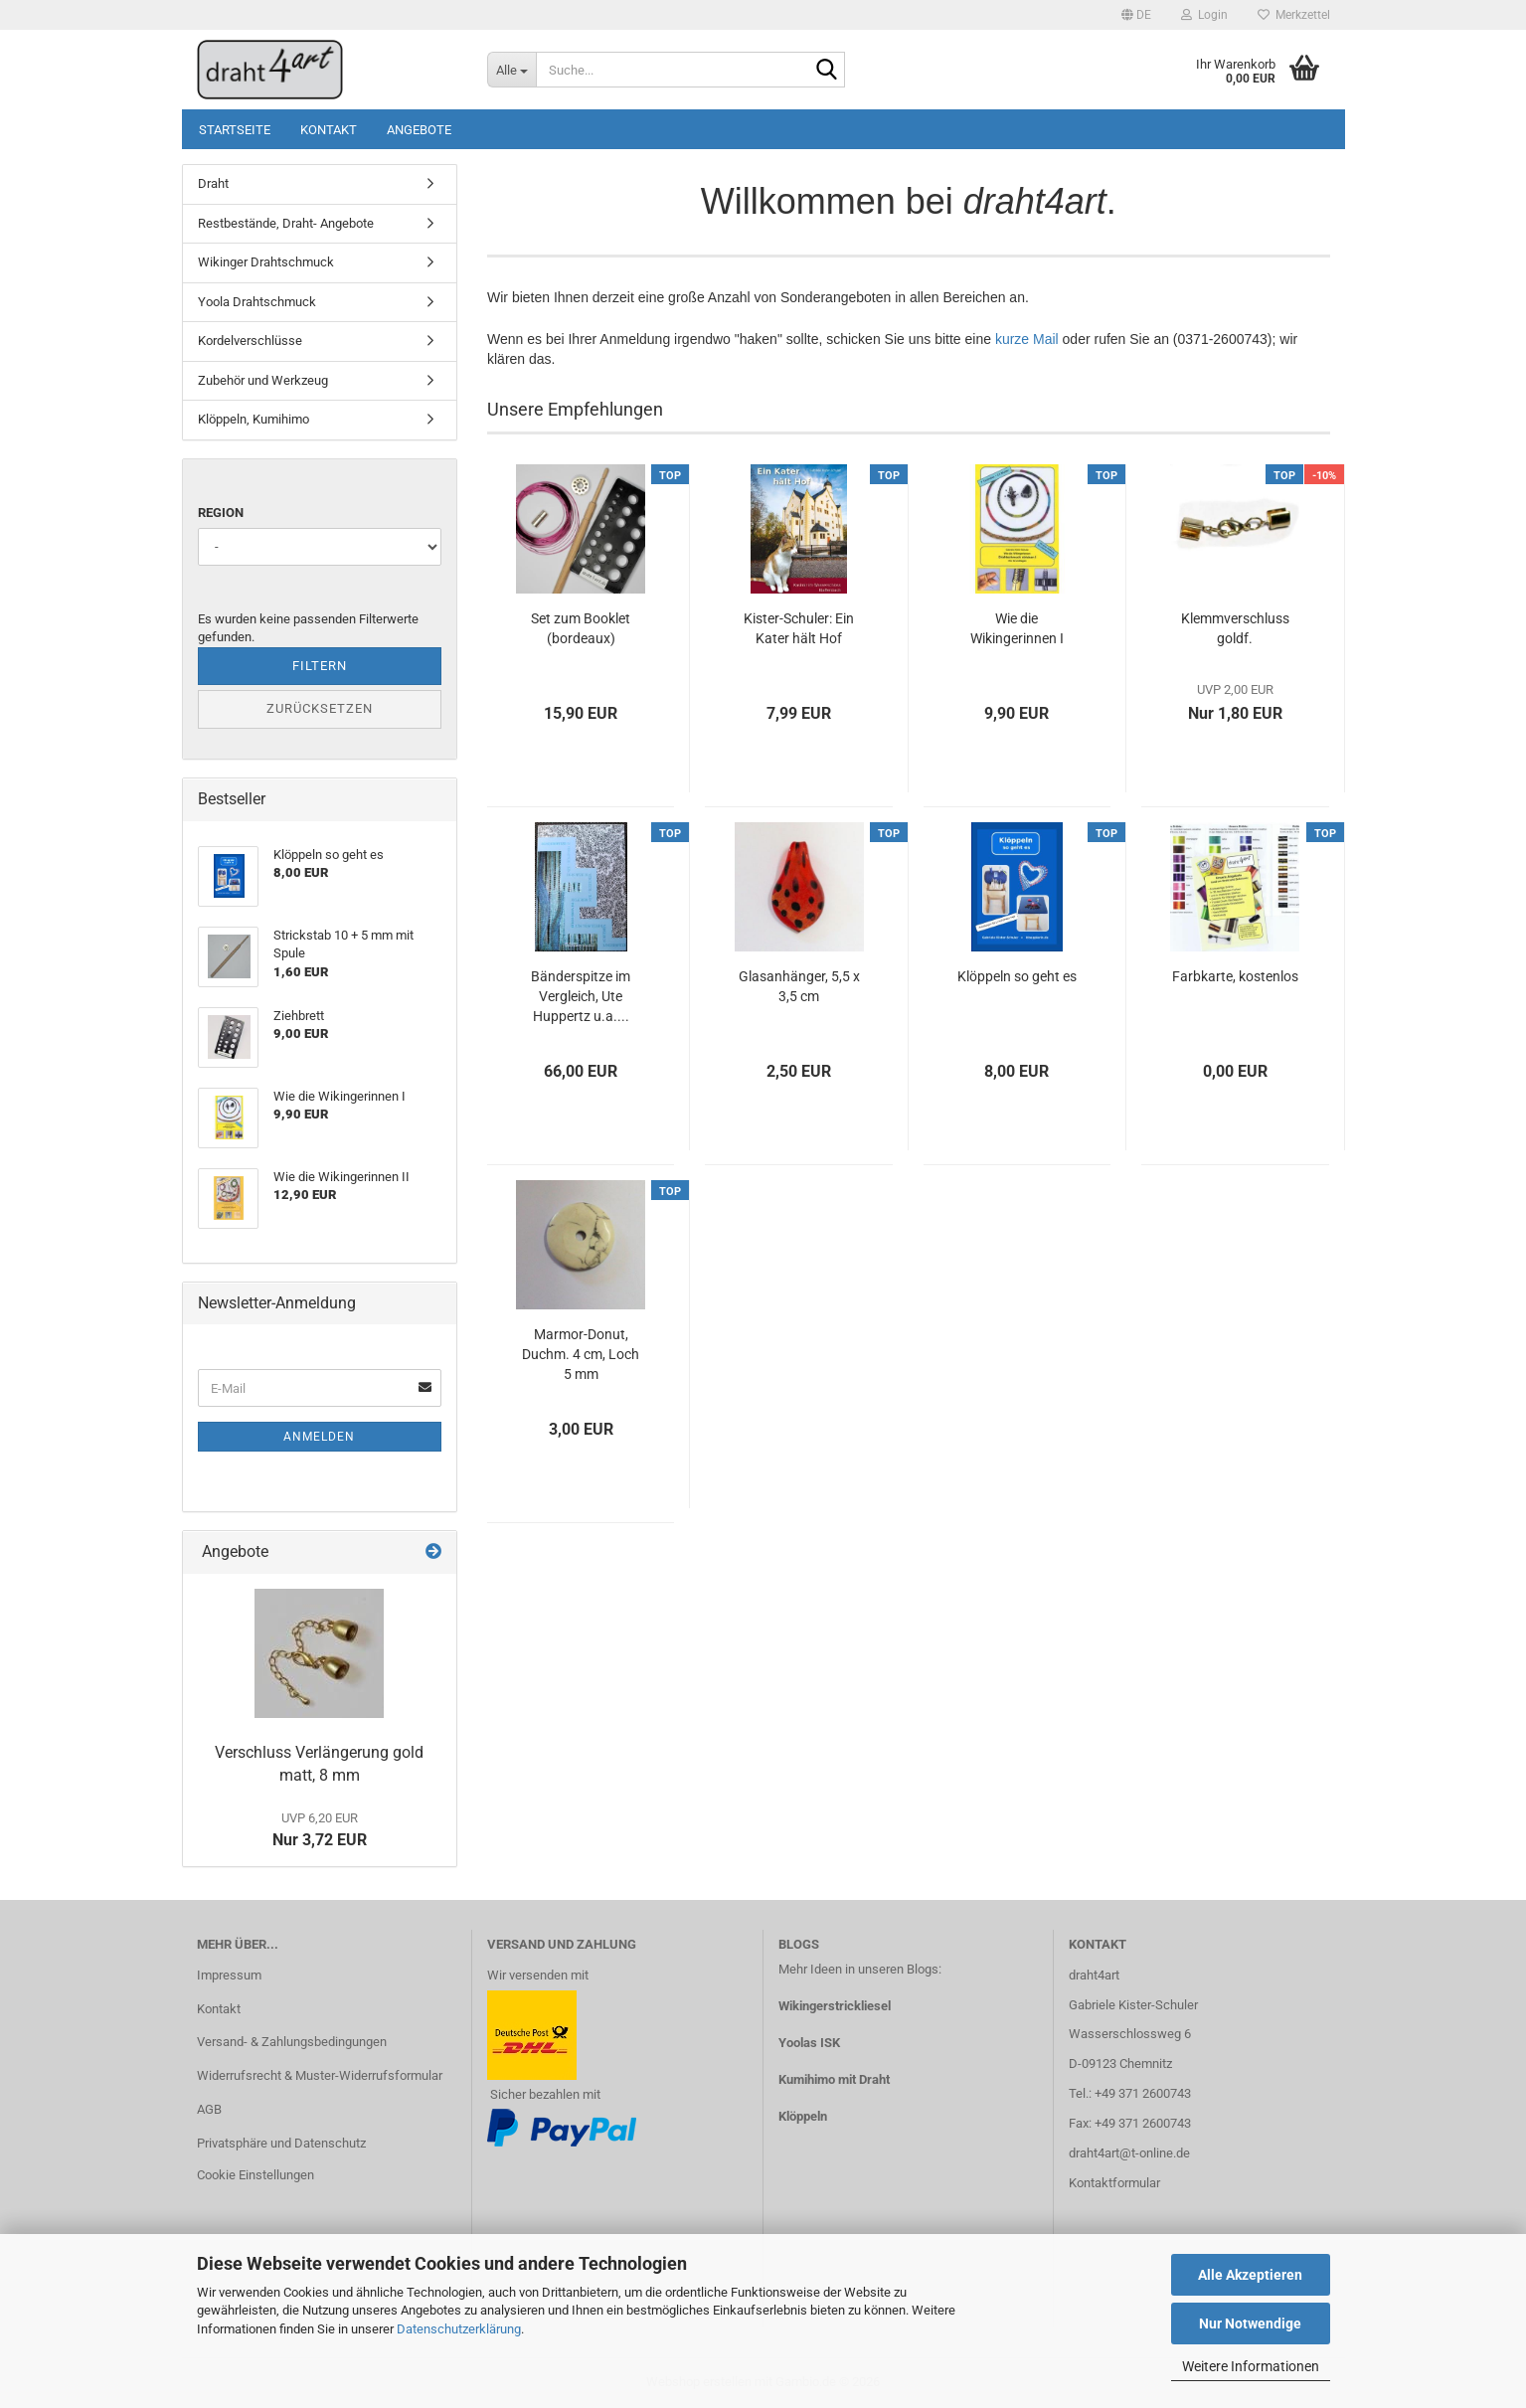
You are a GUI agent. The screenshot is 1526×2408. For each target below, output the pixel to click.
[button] (1136, 15)
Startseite (234, 129)
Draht (213, 183)
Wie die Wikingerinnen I (1017, 628)
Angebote (419, 129)
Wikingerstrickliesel (834, 2005)
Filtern (319, 665)
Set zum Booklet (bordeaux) (580, 628)
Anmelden (319, 1437)
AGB (209, 2109)
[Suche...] (511, 69)
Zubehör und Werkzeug (263, 380)
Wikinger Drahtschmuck (266, 262)
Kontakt (328, 129)
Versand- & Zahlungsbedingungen (292, 2041)
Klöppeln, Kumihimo (253, 419)
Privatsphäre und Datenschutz (281, 2143)
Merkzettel (1294, 15)
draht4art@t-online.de (1129, 2153)
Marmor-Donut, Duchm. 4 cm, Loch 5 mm (580, 1354)
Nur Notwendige (1250, 2323)
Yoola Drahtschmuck (257, 301)
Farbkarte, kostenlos (1235, 976)
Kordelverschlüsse (250, 340)
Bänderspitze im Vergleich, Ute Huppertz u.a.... (580, 996)
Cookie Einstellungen (255, 2174)
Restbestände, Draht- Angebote (286, 223)
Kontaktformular (1114, 2182)
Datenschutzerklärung (459, 2329)
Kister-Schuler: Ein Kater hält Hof (799, 628)
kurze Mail (1027, 339)
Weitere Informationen (1250, 2366)
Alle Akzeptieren (1250, 2275)
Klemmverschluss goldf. (1235, 628)
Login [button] (1204, 15)
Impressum (229, 1975)
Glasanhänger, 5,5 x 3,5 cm (799, 986)
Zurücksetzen (319, 708)
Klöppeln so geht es (1017, 976)
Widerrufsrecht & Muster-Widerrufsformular (319, 2075)
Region (221, 512)
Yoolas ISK (809, 2042)
